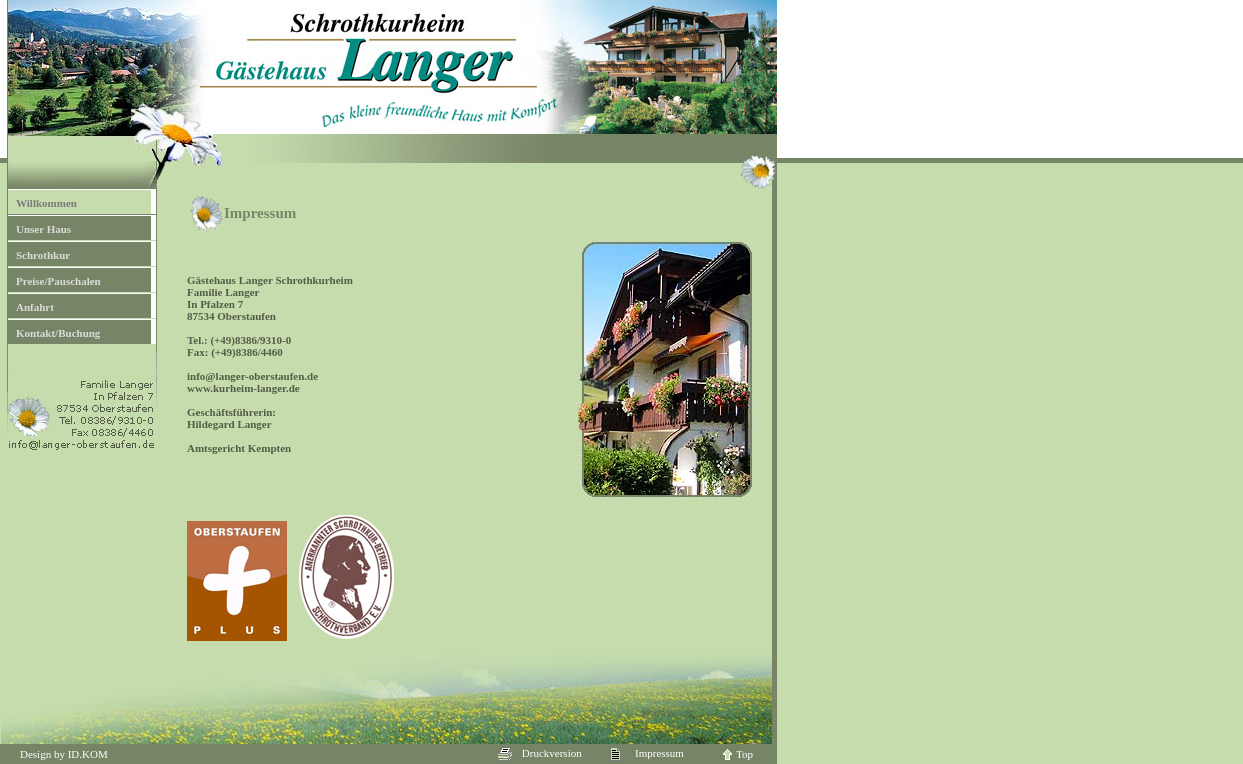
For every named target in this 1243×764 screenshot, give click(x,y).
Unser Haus (43, 229)
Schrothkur (43, 255)
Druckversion (539, 753)
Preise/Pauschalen (58, 281)
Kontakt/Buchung (58, 333)
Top (738, 754)
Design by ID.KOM (64, 754)
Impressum (647, 753)
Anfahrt (35, 307)
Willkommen (46, 203)
